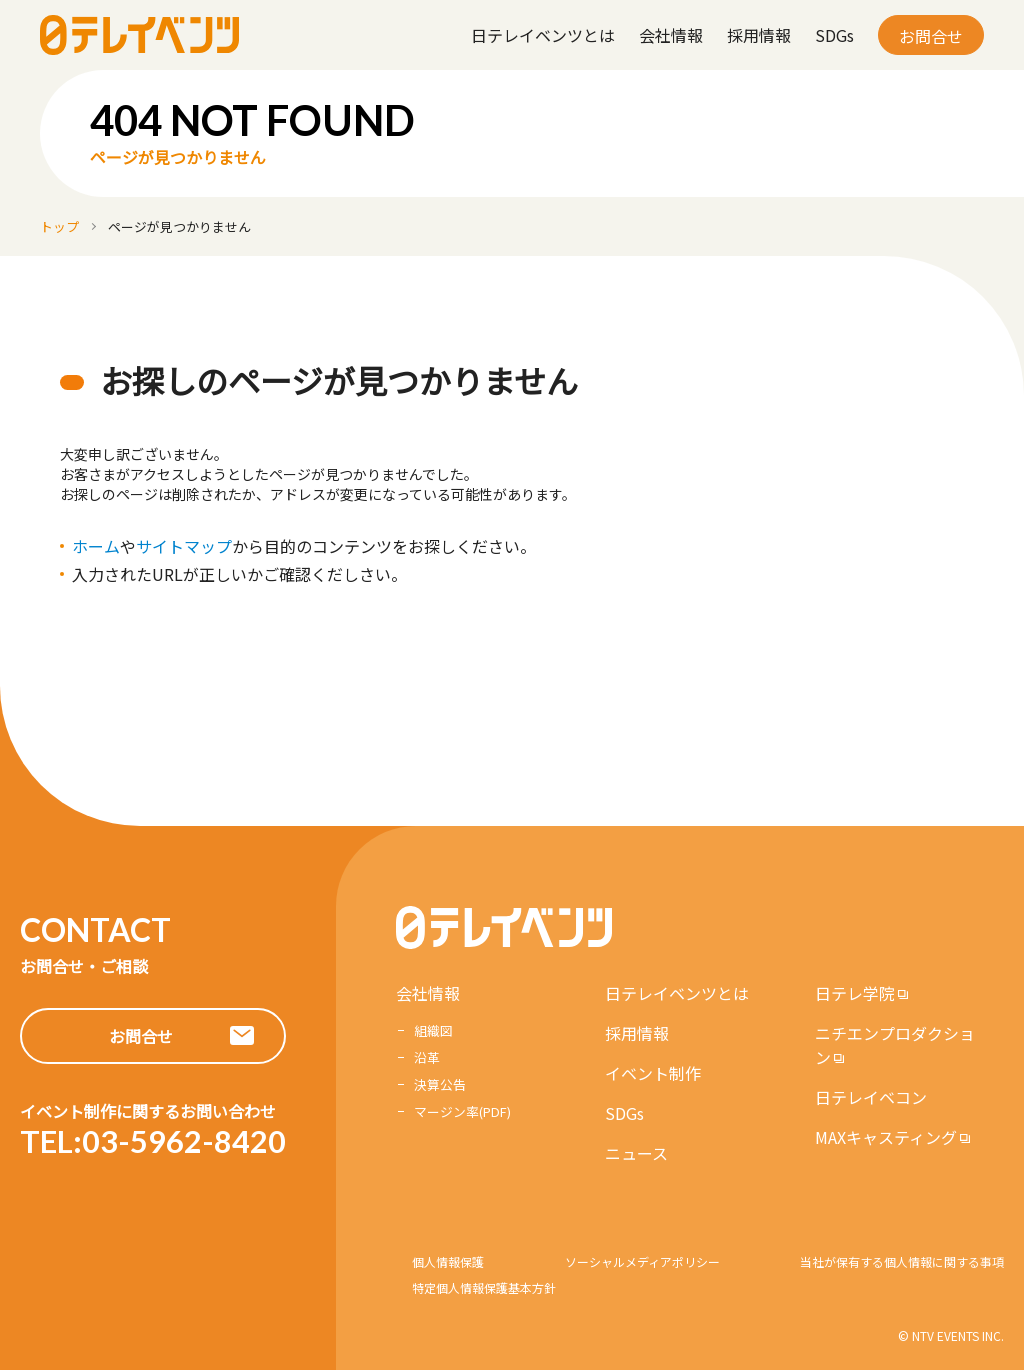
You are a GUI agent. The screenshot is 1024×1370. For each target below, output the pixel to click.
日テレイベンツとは (543, 35)
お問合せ (931, 36)
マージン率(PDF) (462, 1111)
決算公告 (440, 1084)
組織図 (433, 1030)
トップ (59, 226)
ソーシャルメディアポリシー (642, 1261)
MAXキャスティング (886, 1137)
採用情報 (759, 35)
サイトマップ (184, 546)
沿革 (427, 1057)
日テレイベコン (871, 1097)
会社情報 (671, 35)
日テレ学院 (855, 993)
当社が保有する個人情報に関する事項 (902, 1261)
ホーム (96, 546)
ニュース (636, 1153)
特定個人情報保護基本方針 (484, 1287)
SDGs (834, 35)
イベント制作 (653, 1073)
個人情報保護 (448, 1261)
